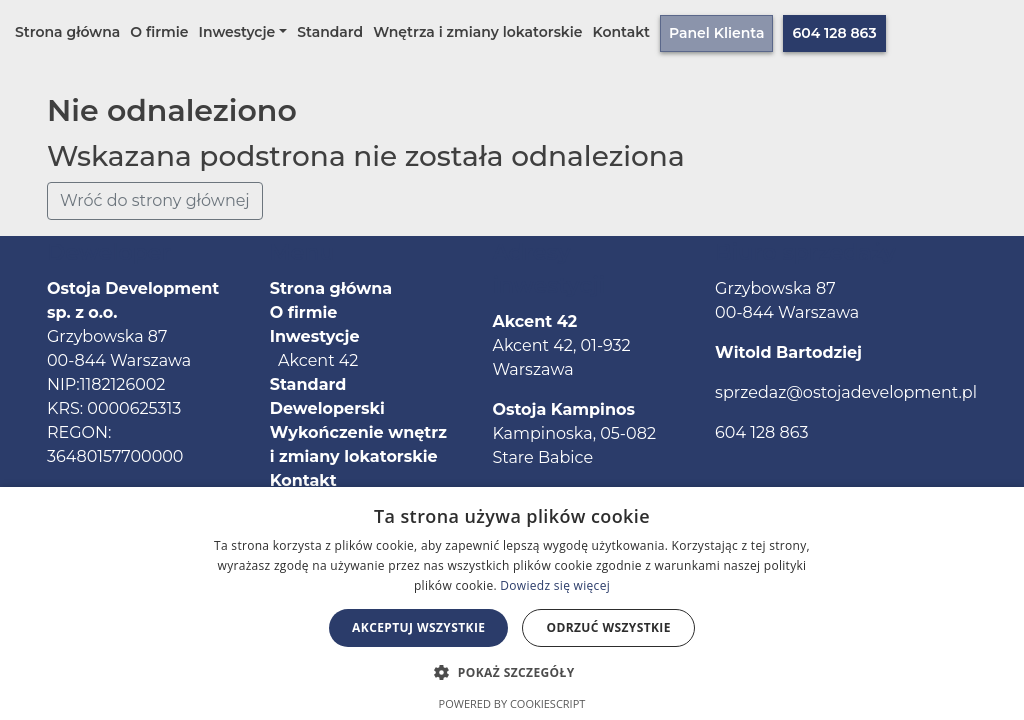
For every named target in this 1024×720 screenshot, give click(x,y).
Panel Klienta (716, 33)
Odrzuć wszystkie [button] (608, 627)
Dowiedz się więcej (555, 585)
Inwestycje (237, 32)
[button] (511, 672)
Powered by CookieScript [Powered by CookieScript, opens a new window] (512, 703)
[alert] (512, 603)
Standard (330, 32)
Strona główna (67, 32)
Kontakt (622, 32)
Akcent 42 (314, 360)
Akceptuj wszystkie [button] (418, 627)
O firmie (159, 32)
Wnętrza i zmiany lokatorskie (477, 32)
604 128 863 (834, 33)
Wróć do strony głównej (155, 200)
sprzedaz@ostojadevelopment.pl (846, 392)
